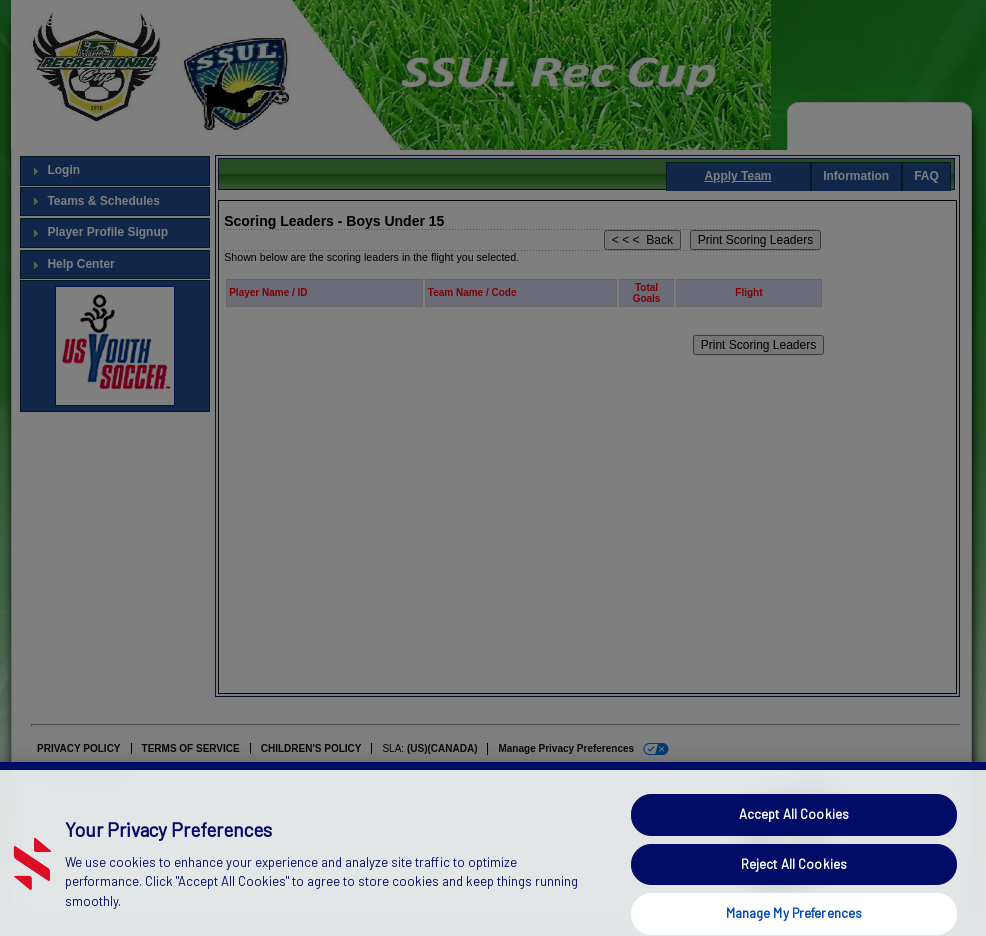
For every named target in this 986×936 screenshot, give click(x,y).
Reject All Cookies (794, 879)
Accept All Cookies (794, 830)
